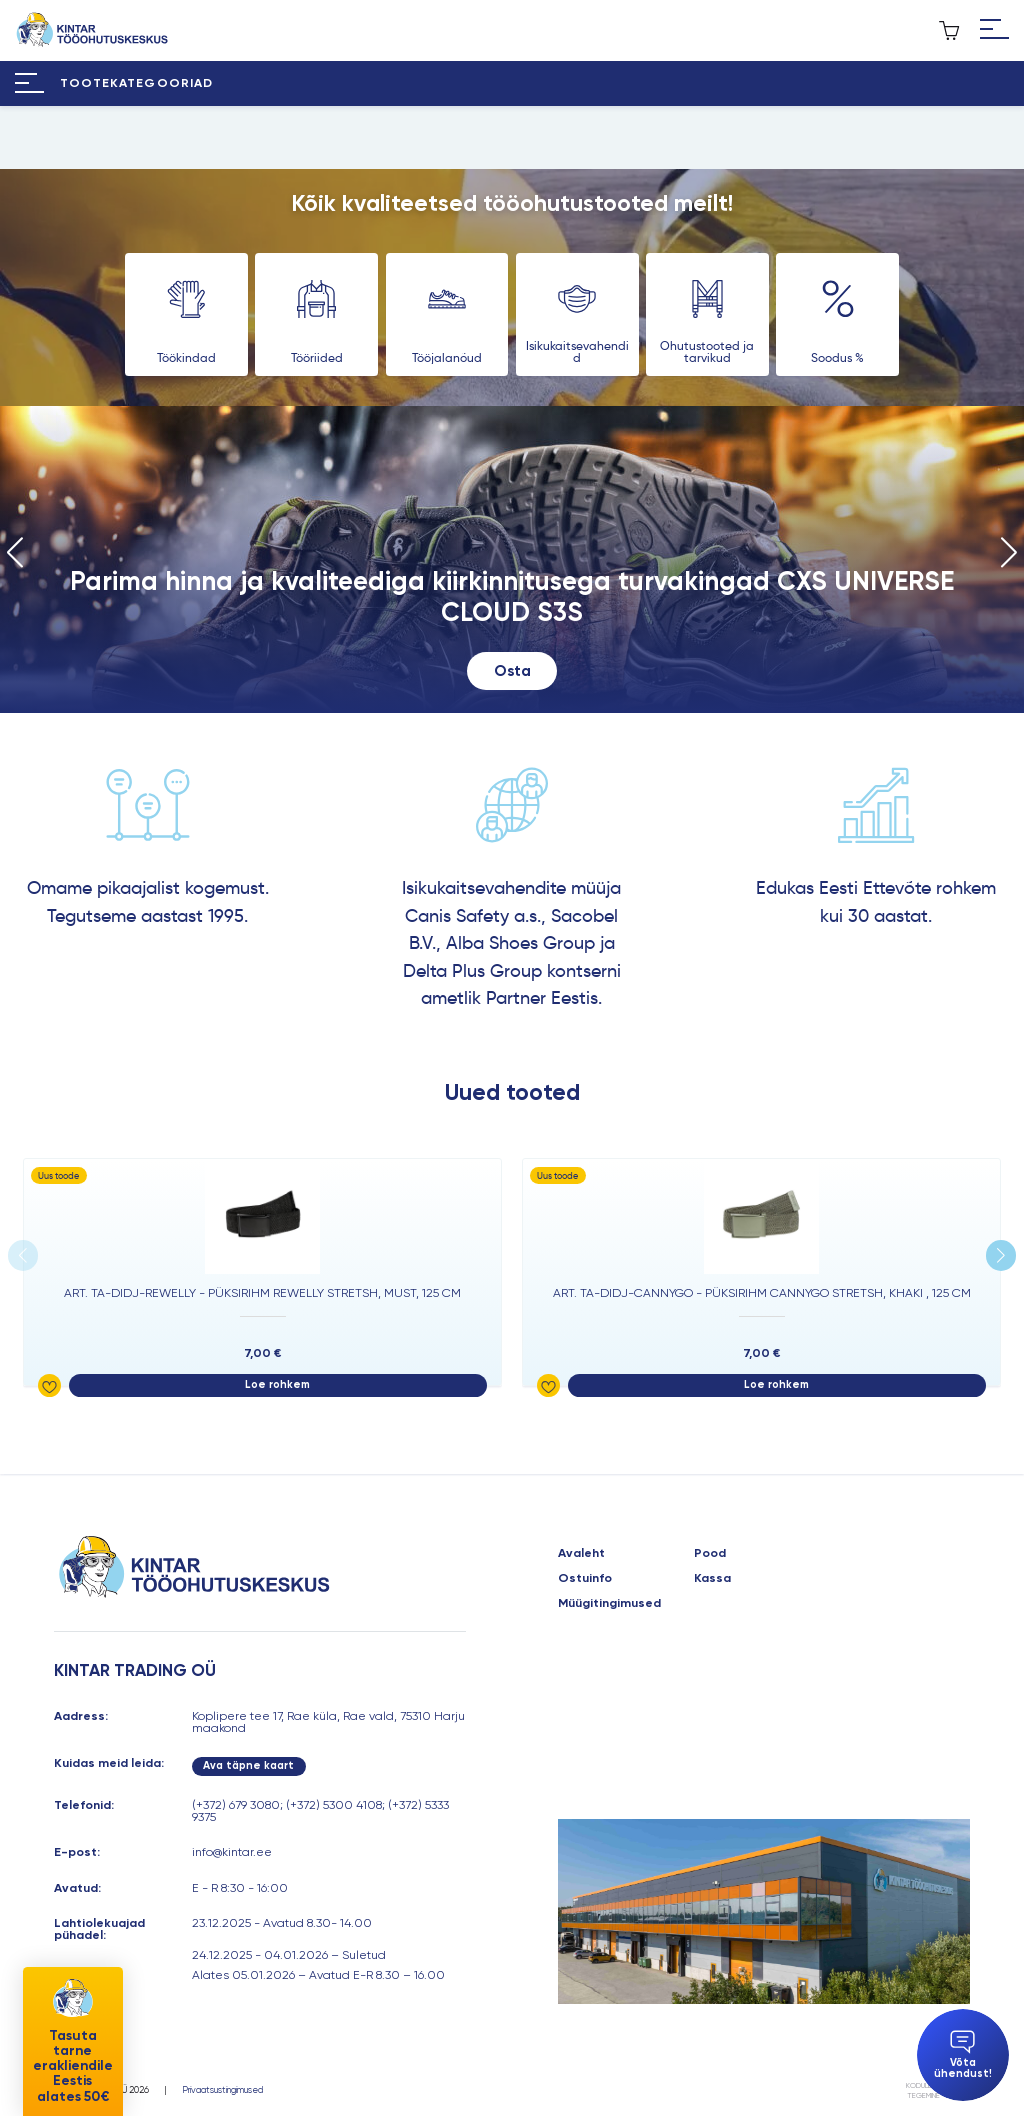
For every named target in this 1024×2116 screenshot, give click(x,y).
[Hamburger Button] (994, 30)
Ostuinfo (585, 1578)
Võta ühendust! (963, 2055)
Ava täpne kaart (248, 1765)
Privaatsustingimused (222, 2090)
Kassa (712, 1578)
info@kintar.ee (232, 1852)
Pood (710, 1553)
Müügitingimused (609, 1603)
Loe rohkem (277, 1384)
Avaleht (581, 1553)
